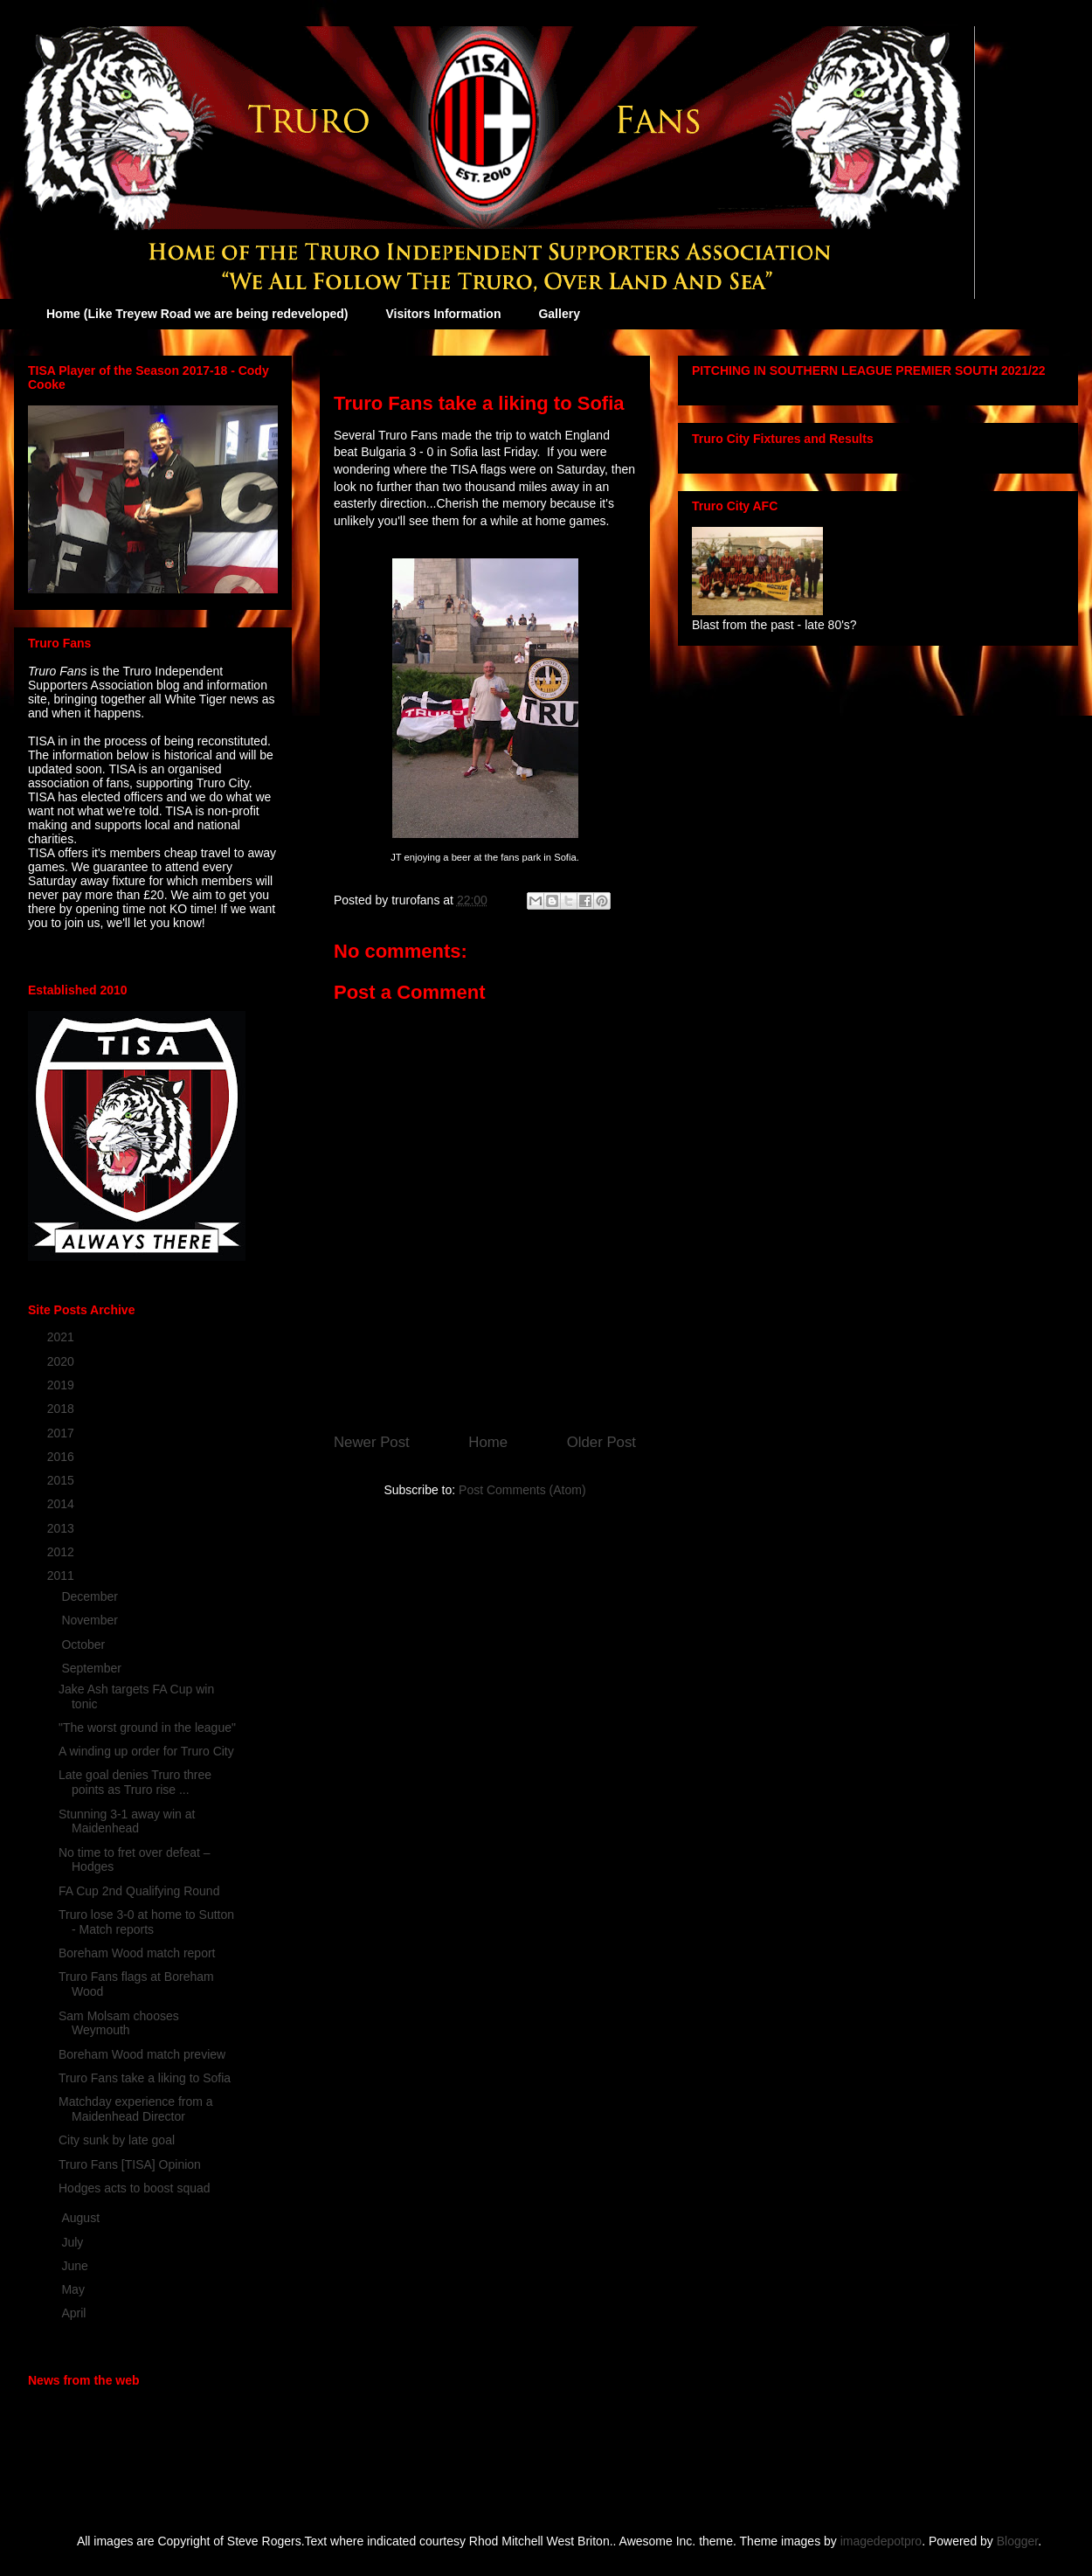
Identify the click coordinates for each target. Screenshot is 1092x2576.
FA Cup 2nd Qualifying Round (139, 1891)
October (84, 1645)
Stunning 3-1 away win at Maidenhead (127, 1821)
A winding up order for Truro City (146, 1751)
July (73, 2242)
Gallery (558, 314)
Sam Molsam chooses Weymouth (119, 2023)
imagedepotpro (881, 2541)
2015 (62, 1480)
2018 (62, 1409)
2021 (62, 1337)
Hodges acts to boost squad (135, 2188)
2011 (62, 1575)
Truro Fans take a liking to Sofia (145, 2078)
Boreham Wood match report (137, 1953)
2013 (62, 1528)
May (74, 2289)
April (75, 2313)
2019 (62, 1385)
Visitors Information (443, 314)
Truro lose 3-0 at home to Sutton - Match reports (146, 1922)
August (81, 2218)
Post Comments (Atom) (522, 1490)
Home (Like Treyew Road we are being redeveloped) (197, 314)
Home (488, 1442)
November (91, 1620)
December (91, 1596)
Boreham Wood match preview (142, 2054)
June (76, 2266)
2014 (62, 1504)
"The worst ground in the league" (147, 1728)
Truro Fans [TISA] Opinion (130, 2164)
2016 (62, 1457)
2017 (62, 1433)
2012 (62, 1552)
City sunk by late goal (117, 2140)
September (92, 1668)
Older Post (601, 1442)
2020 (62, 1361)
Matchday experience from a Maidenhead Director (136, 2109)
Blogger (1017, 2541)
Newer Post (372, 1442)
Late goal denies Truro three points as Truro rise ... (135, 1782)
